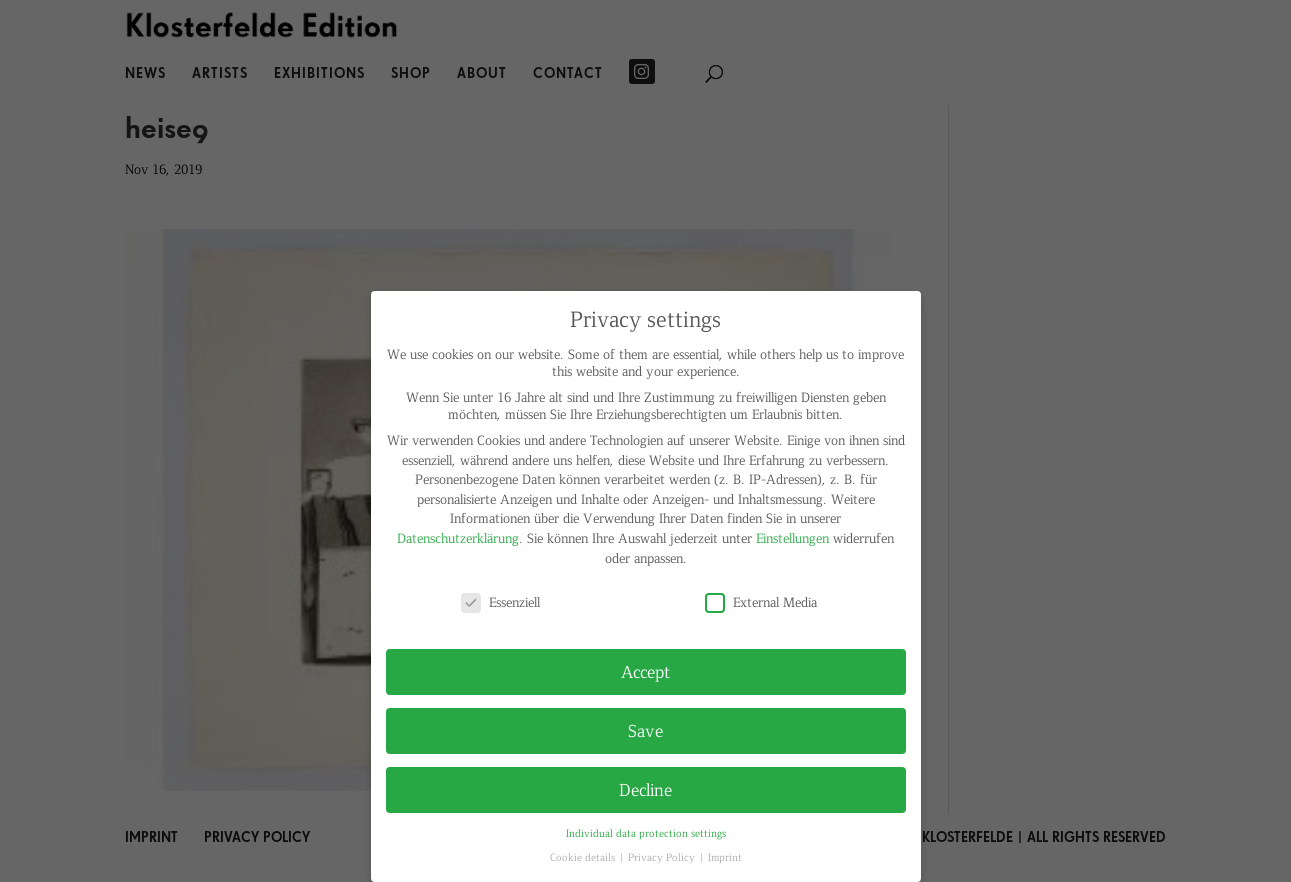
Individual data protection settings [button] (646, 832)
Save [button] (645, 730)
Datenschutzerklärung (458, 537)
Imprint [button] (725, 856)
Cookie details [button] (584, 856)
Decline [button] (645, 789)
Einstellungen (792, 537)
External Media (761, 601)
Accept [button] (645, 671)
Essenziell (500, 601)
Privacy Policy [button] (663, 856)
